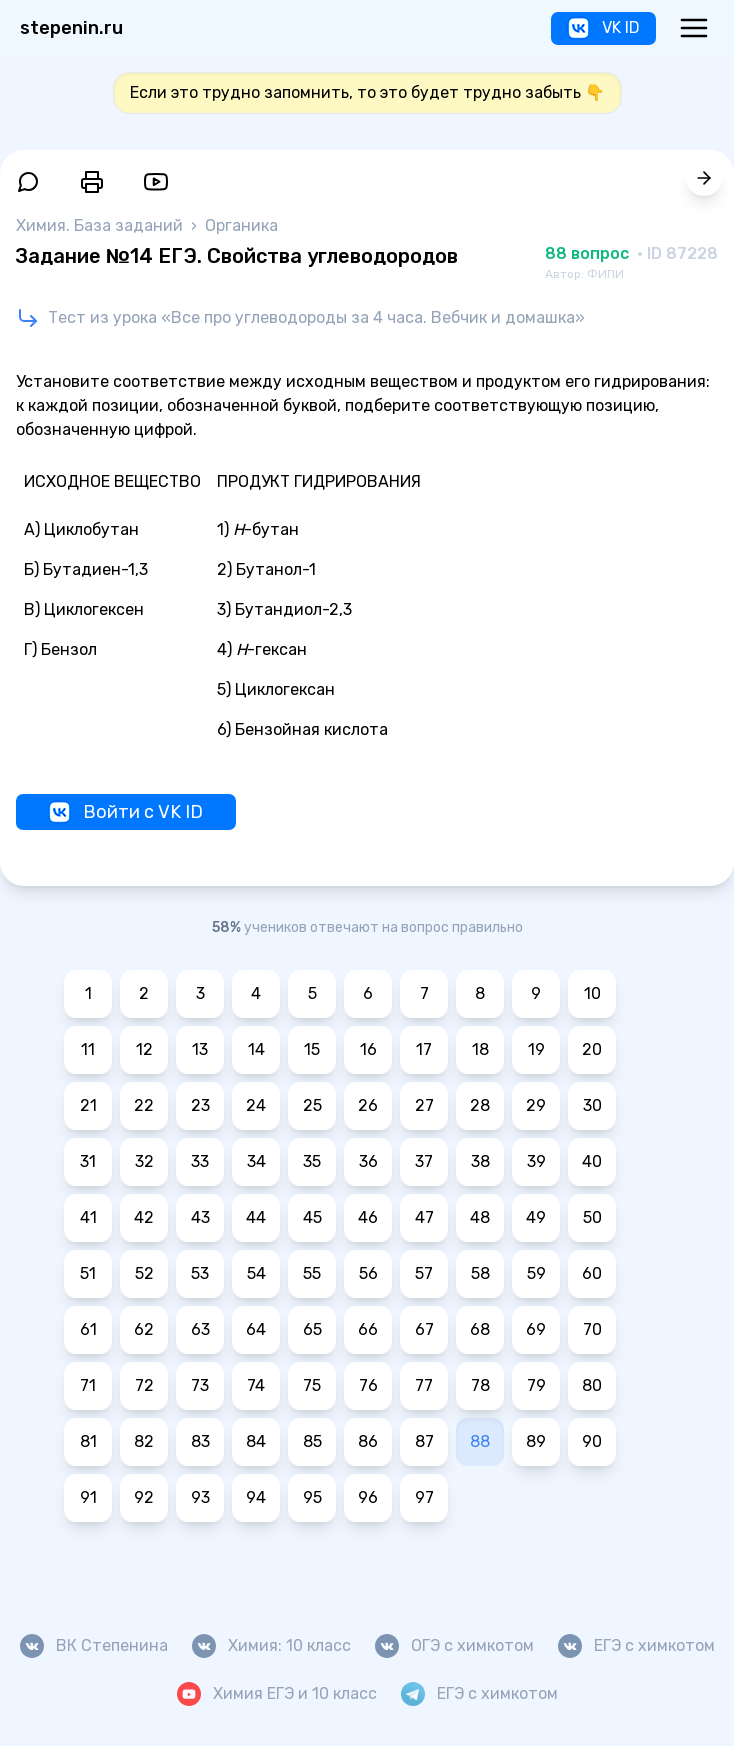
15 (312, 1049)
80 (592, 1385)
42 (144, 1217)
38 (480, 1161)
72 (144, 1385)
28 (480, 1105)
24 (256, 1105)
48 (480, 1217)
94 (256, 1497)
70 (592, 1329)
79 (536, 1385)
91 (88, 1497)
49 (536, 1217)
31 (88, 1161)
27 (424, 1105)
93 (200, 1497)
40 (592, 1161)
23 (200, 1105)
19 (536, 1049)
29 (536, 1105)
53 (200, 1273)
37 (424, 1161)
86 (368, 1441)
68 (480, 1329)
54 (256, 1273)
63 (200, 1329)
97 (424, 1497)
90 (592, 1441)
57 (424, 1273)
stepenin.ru (71, 28)
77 (424, 1385)
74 (256, 1385)
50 (592, 1217)
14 (256, 1049)
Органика (241, 225)
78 (480, 1385)
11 (88, 1049)
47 (424, 1217)
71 (88, 1385)
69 (536, 1329)
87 (424, 1441)
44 (256, 1217)
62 (144, 1329)
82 (144, 1441)
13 (200, 1049)
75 (312, 1385)
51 (88, 1273)
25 (312, 1105)
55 (312, 1273)
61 (88, 1329)
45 (312, 1217)
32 (144, 1161)
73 (200, 1385)
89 (536, 1441)
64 (256, 1329)
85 (312, 1441)
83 (200, 1441)
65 (312, 1329)
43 (200, 1217)
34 (256, 1161)
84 (256, 1441)
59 (536, 1273)
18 (480, 1049)
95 (312, 1497)
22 (144, 1105)
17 (424, 1049)
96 (368, 1497)
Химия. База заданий (101, 225)
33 (200, 1161)
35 (312, 1161)
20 (592, 1049)
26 (368, 1105)
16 (368, 1049)
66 (368, 1329)
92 (144, 1497)
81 (88, 1441)
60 (592, 1273)
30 (592, 1105)
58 (480, 1273)
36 (368, 1161)
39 (536, 1161)
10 (592, 993)
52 (144, 1273)
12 (144, 1049)
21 (88, 1105)
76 (368, 1385)
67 (424, 1329)
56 (368, 1273)
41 (88, 1217)
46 (368, 1217)
